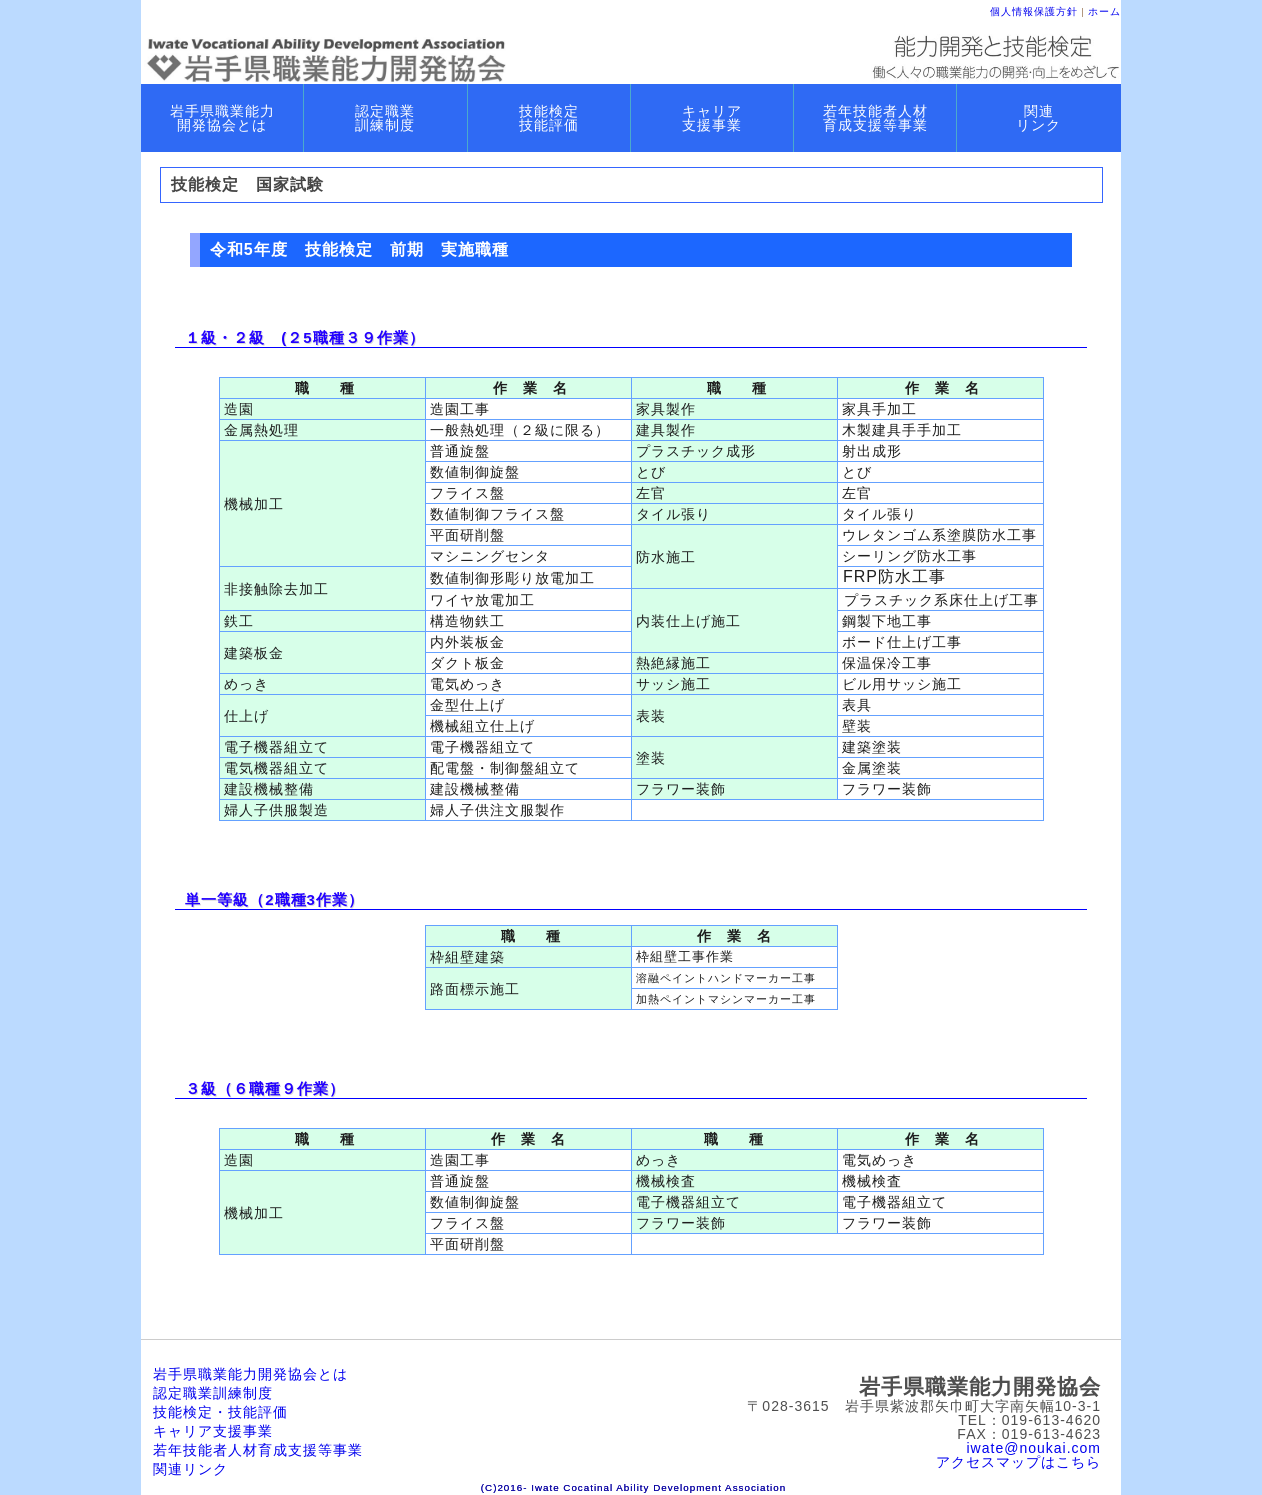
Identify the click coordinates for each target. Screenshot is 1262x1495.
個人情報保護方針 (1034, 11)
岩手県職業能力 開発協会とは (222, 118)
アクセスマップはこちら (1018, 1462)
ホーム (1104, 11)
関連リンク (190, 1469)
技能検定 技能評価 (549, 118)
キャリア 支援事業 (712, 118)
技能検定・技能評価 (220, 1412)
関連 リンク (1038, 118)
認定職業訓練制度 (213, 1393)
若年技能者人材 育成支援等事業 (875, 118)
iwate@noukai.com (1034, 1448)
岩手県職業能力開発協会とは (250, 1374)
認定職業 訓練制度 (385, 118)
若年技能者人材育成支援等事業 (258, 1450)
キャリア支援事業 (213, 1431)
